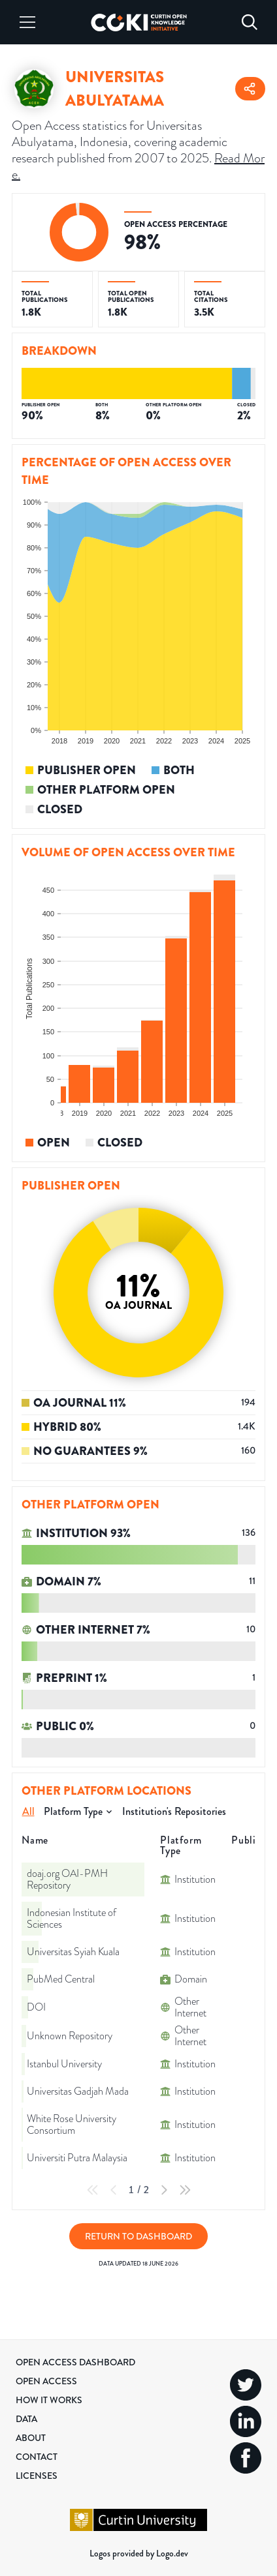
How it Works (49, 2399)
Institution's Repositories (174, 1811)
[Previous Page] (113, 2189)
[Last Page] (184, 2189)
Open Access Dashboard (75, 2362)
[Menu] (27, 22)
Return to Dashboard (138, 2236)
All (28, 1811)
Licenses (36, 2475)
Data (26, 2418)
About (31, 2437)
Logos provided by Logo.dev (139, 2553)
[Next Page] (164, 2189)
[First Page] (92, 2189)
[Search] (249, 22)
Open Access (46, 2381)
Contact (36, 2456)
